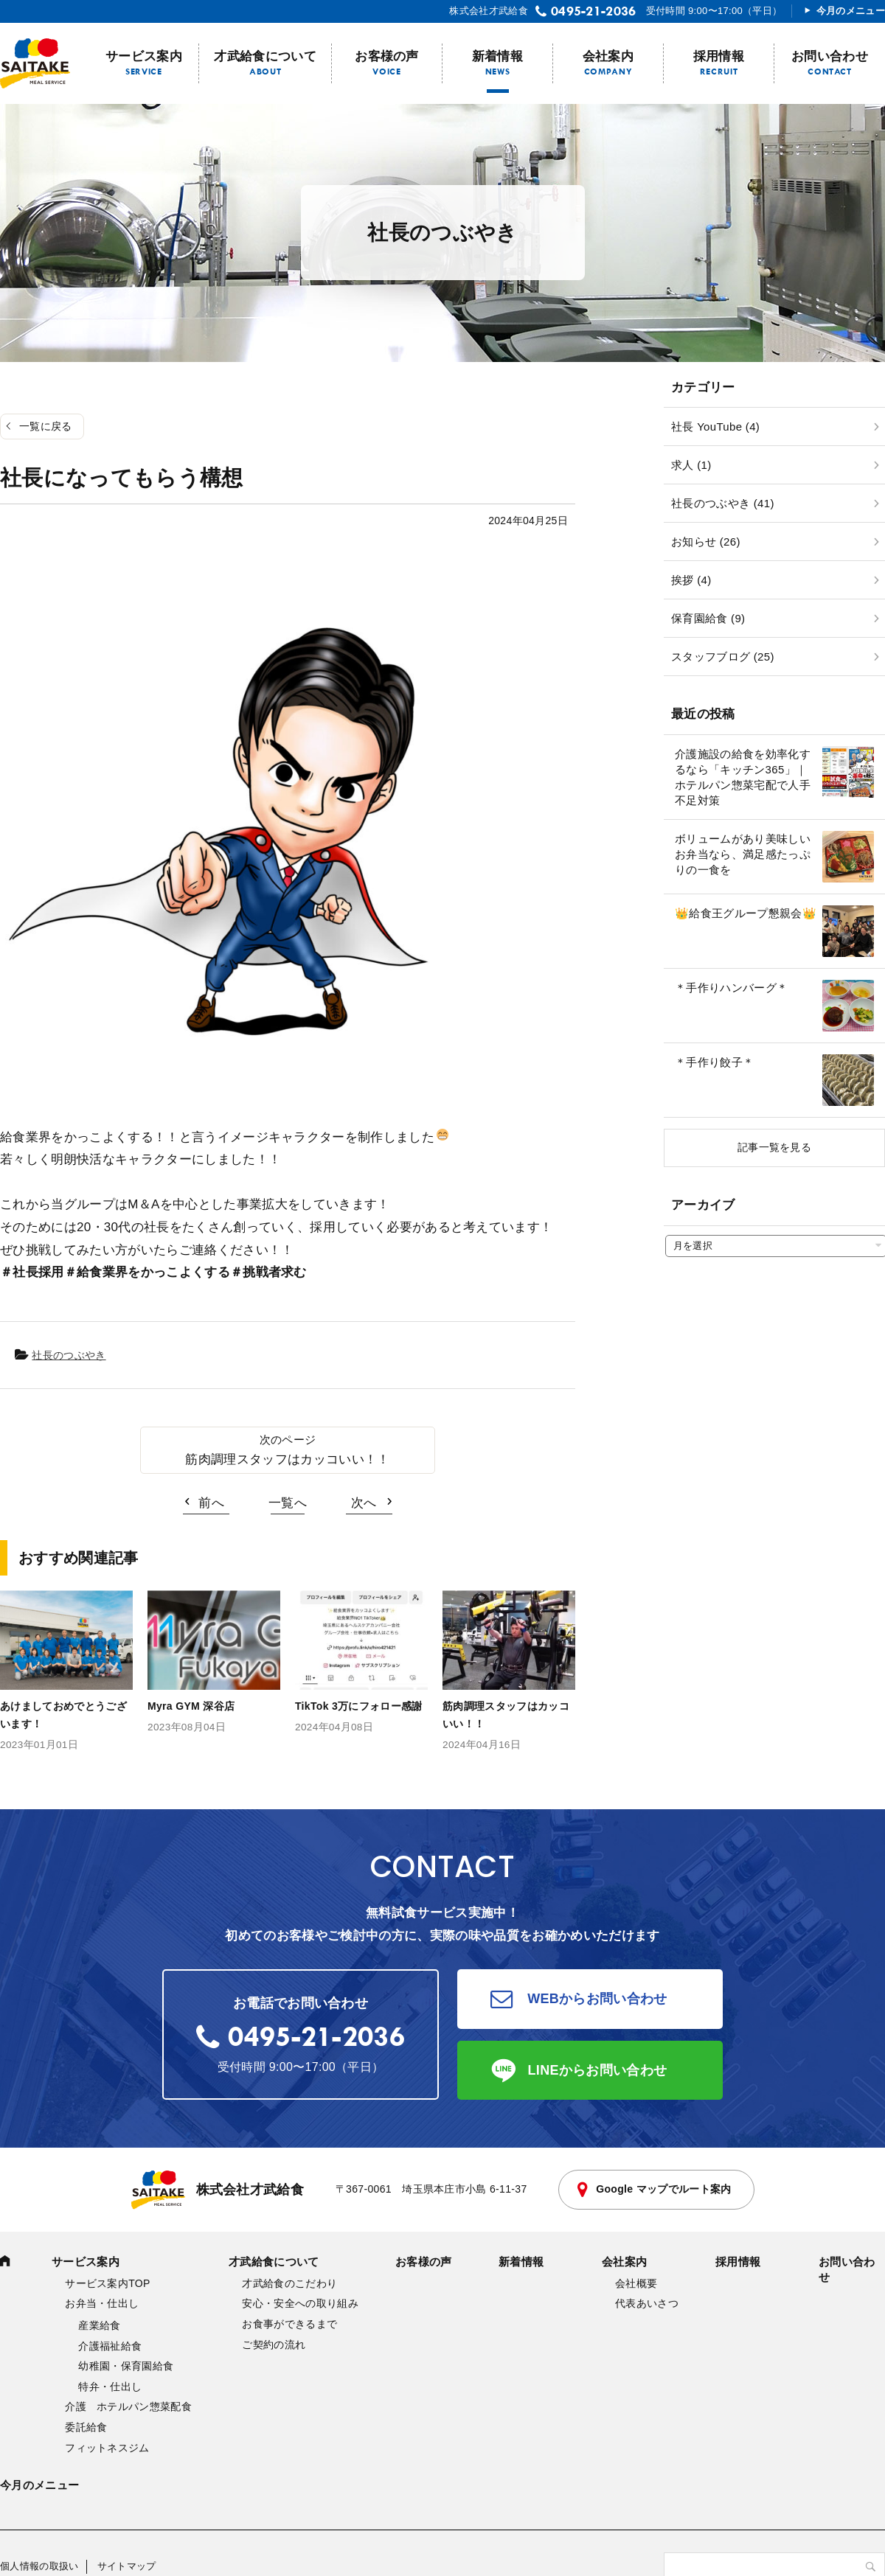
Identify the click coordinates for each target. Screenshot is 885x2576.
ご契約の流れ (273, 2344)
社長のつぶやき (68, 1355)
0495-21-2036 (593, 11)
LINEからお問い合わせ (597, 2070)
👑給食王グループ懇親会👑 (745, 913)
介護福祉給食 (110, 2346)
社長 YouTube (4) (715, 426)
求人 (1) (691, 465)
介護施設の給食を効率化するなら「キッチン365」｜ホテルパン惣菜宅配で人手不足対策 (743, 777)
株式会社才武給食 (218, 2190)
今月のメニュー (850, 10)
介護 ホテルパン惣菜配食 (128, 2406)
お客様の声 (387, 56)
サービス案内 (143, 56)
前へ (211, 1503)
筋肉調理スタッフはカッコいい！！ (287, 1459)
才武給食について (265, 56)
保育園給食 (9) (708, 618)
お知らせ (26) (705, 541)
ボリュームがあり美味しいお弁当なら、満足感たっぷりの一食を (743, 854)
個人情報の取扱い (39, 2566)
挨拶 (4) (691, 580)
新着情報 (497, 56)
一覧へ (287, 1503)
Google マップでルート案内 (663, 2189)
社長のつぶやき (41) (722, 503)
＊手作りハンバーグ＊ (731, 987)
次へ (364, 1503)
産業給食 (99, 2325)
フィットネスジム (107, 2448)
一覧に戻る (45, 426)
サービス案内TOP (107, 2283)
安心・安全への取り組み (300, 2303)
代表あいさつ (646, 2303)
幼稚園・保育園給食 (125, 2366)
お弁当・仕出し (102, 2303)
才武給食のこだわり (289, 2283)
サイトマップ (126, 2566)
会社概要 (636, 2283)
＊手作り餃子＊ (714, 1062)
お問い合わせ (829, 56)
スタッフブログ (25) (722, 656)
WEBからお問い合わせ (597, 1998)
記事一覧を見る (774, 1147)
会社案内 (608, 56)
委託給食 (86, 2427)
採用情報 (718, 56)
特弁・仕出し (110, 2386)
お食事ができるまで (289, 2324)
